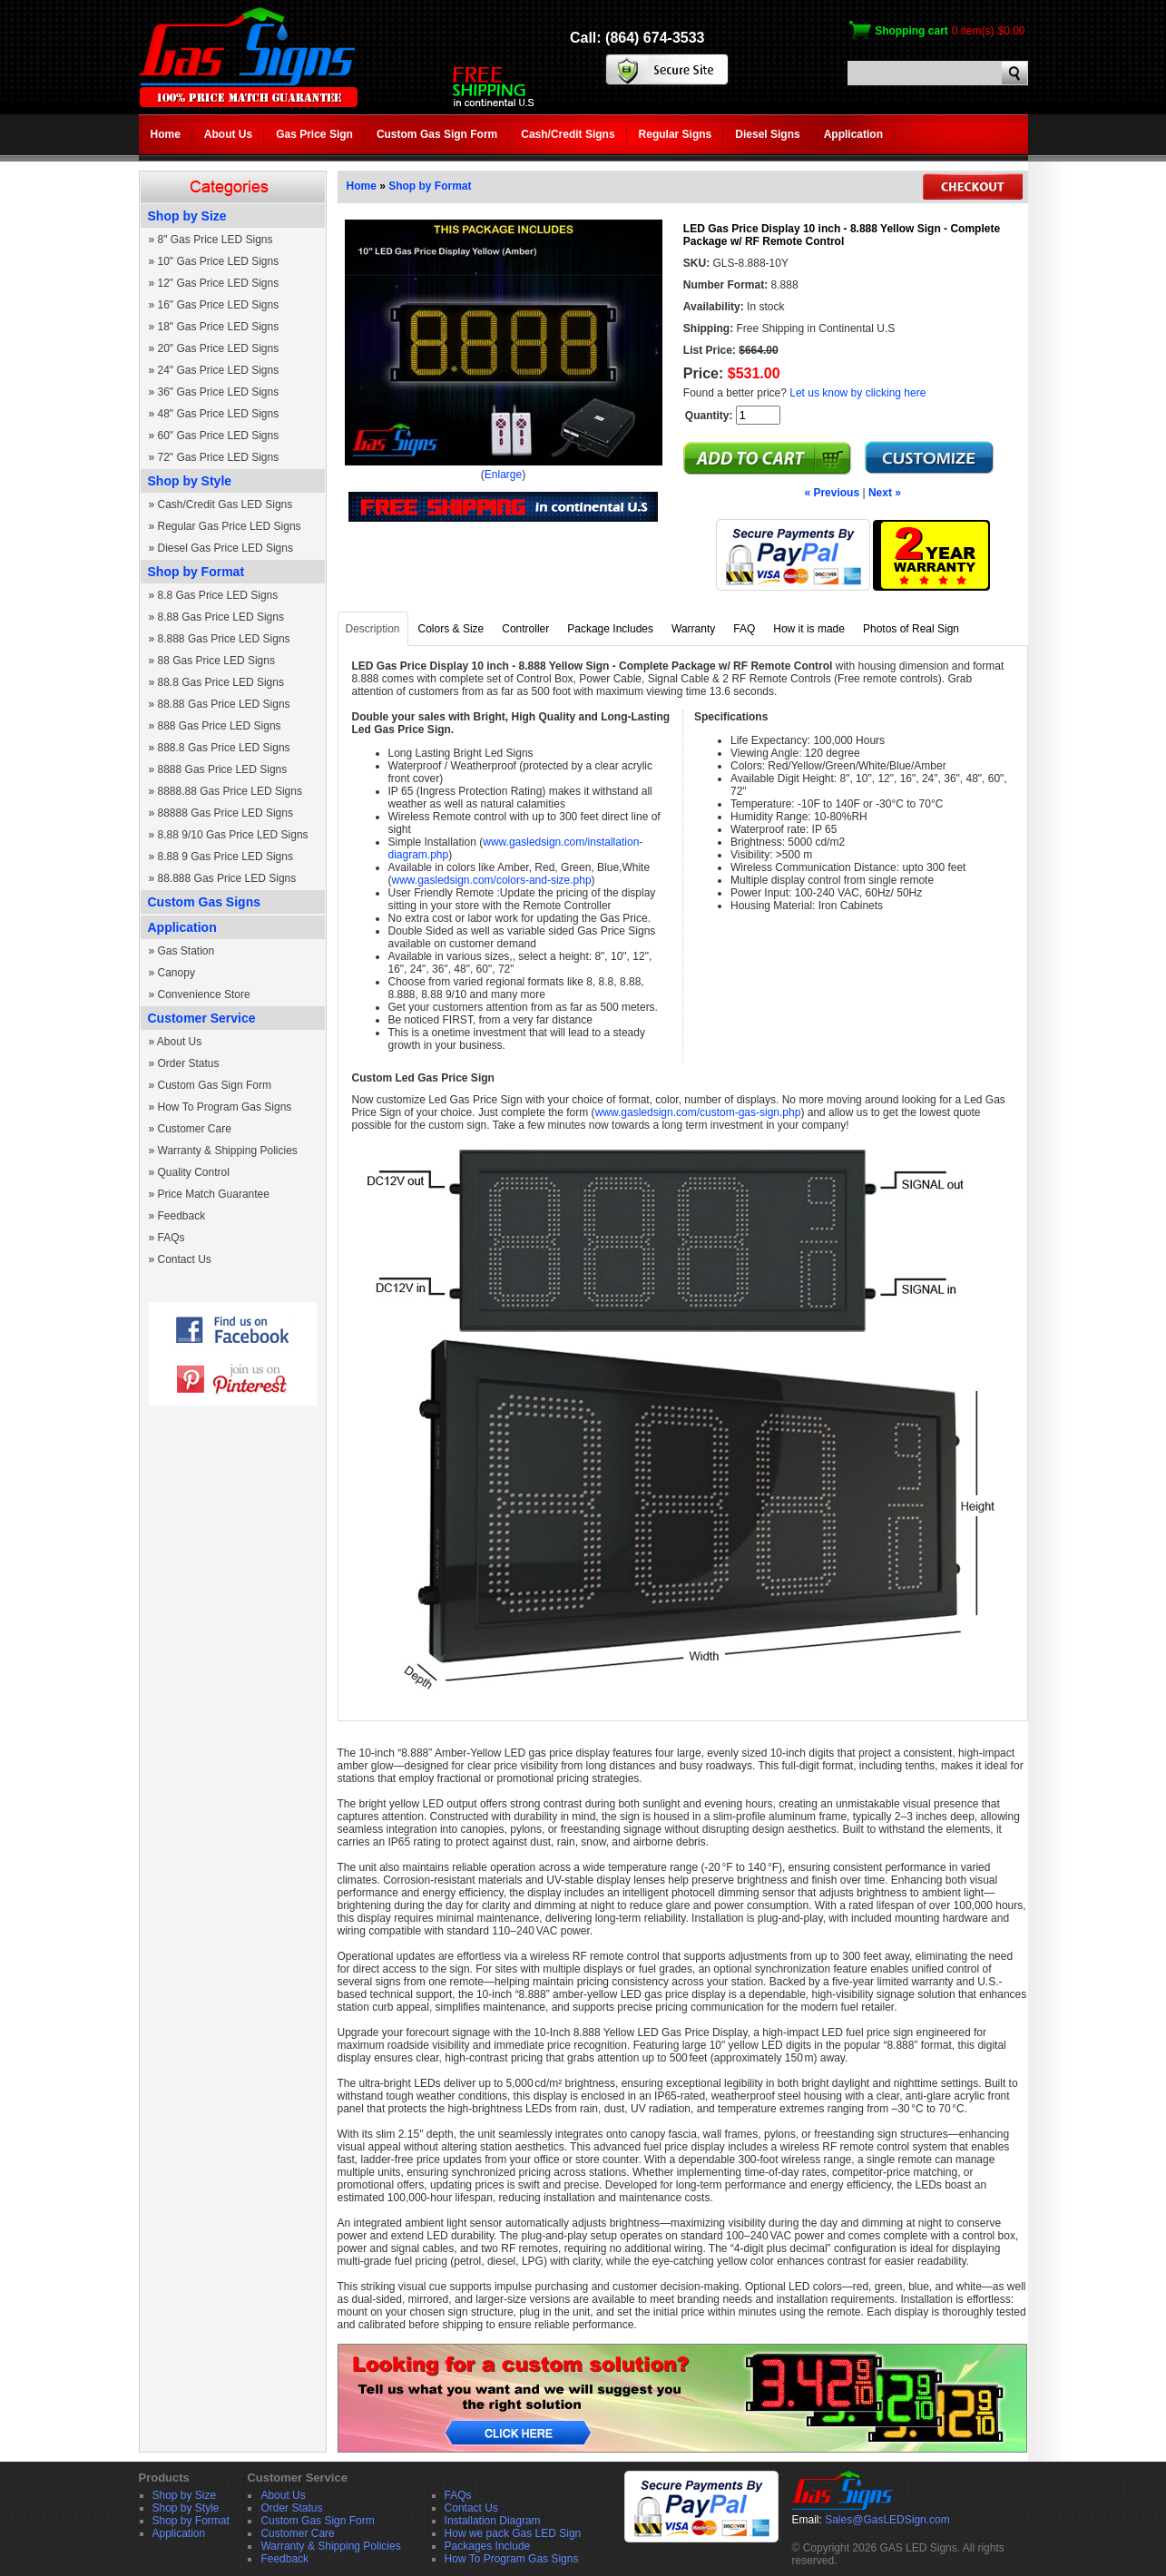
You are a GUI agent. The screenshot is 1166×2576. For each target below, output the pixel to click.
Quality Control (194, 1172)
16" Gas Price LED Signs (218, 305)
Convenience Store (204, 994)
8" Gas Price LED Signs (215, 239)
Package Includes (610, 628)
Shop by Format (196, 571)
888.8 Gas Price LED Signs (224, 747)
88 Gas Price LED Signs (216, 660)
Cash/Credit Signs (567, 134)
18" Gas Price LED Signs (218, 326)
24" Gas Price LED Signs (218, 370)
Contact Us (184, 1259)
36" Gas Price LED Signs (218, 392)
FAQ (744, 628)
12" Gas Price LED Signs (218, 283)
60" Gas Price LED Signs (218, 435)
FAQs (171, 1237)
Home (166, 134)
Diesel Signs (767, 134)
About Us (228, 134)
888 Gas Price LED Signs (219, 726)
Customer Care (194, 1128)
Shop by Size (187, 216)
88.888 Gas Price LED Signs (227, 878)
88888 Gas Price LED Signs (225, 813)
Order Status (189, 1063)
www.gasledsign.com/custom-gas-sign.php (698, 1112)
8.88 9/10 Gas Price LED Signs (233, 834)
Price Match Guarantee (213, 1194)
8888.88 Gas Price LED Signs (230, 791)
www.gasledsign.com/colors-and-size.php (492, 880)
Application (853, 134)
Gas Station (186, 951)
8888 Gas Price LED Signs (223, 769)
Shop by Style (190, 481)
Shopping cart (911, 30)
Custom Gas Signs (204, 902)
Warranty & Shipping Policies (228, 1150)
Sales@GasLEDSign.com (887, 2519)
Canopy (176, 972)
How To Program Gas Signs (225, 1107)
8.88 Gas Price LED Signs (221, 617)
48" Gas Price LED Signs (218, 413)
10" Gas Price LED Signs (218, 261)
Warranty (693, 628)
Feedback (182, 1216)
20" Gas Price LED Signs (218, 348)
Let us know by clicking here (857, 393)
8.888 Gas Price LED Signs (224, 638)
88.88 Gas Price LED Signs (224, 704)
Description (373, 628)
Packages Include (488, 2546)
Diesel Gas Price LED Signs (225, 548)
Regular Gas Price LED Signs (229, 526)
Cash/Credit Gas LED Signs (225, 504)
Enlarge (503, 474)
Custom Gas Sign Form (437, 134)
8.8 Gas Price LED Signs (218, 595)
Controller (525, 628)
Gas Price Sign (314, 134)
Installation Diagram (493, 2520)
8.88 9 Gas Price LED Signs (225, 856)
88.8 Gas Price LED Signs (221, 682)
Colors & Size (451, 628)
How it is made (809, 628)
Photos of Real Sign (911, 628)
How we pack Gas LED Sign (513, 2533)
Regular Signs (675, 134)
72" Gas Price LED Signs (218, 457)
